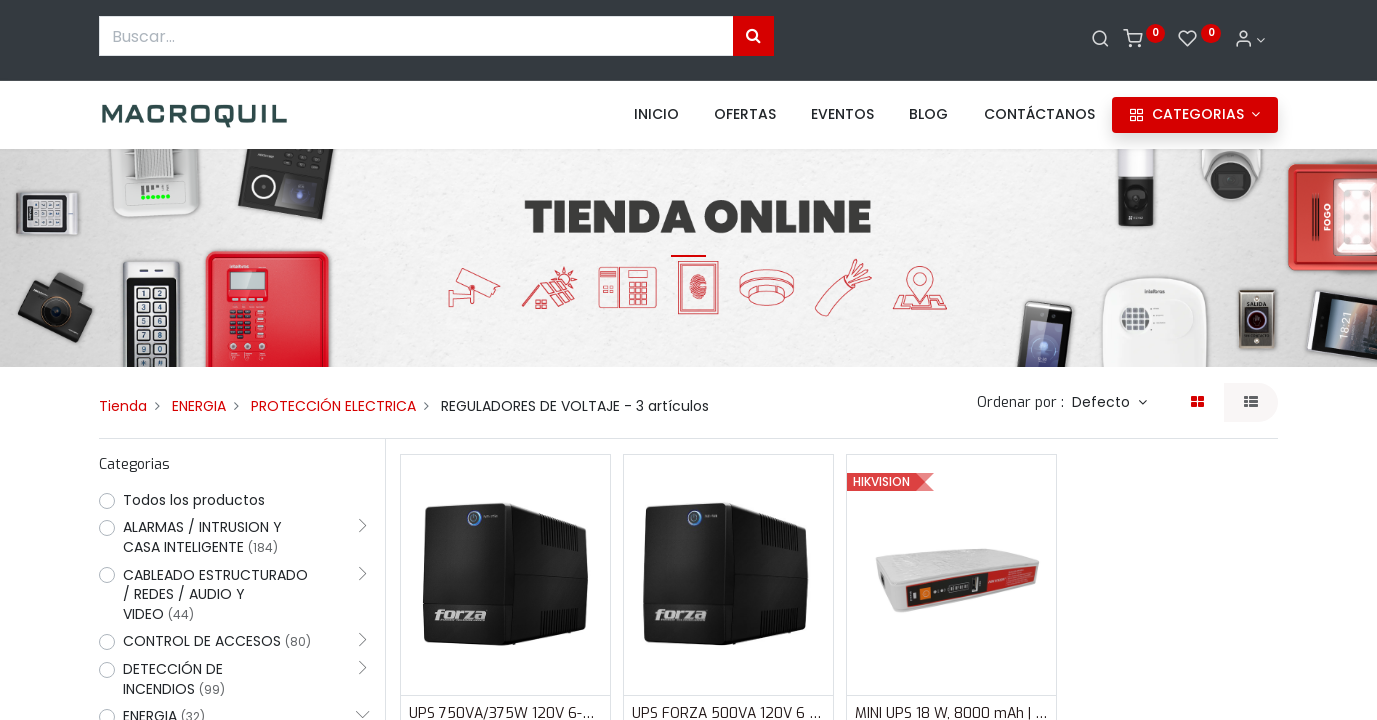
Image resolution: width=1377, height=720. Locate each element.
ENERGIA (199, 406)
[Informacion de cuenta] (1250, 40)
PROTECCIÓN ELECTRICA (333, 406)
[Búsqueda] (753, 36)
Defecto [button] (1103, 402)
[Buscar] (1100, 40)
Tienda (123, 406)
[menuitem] (656, 115)
